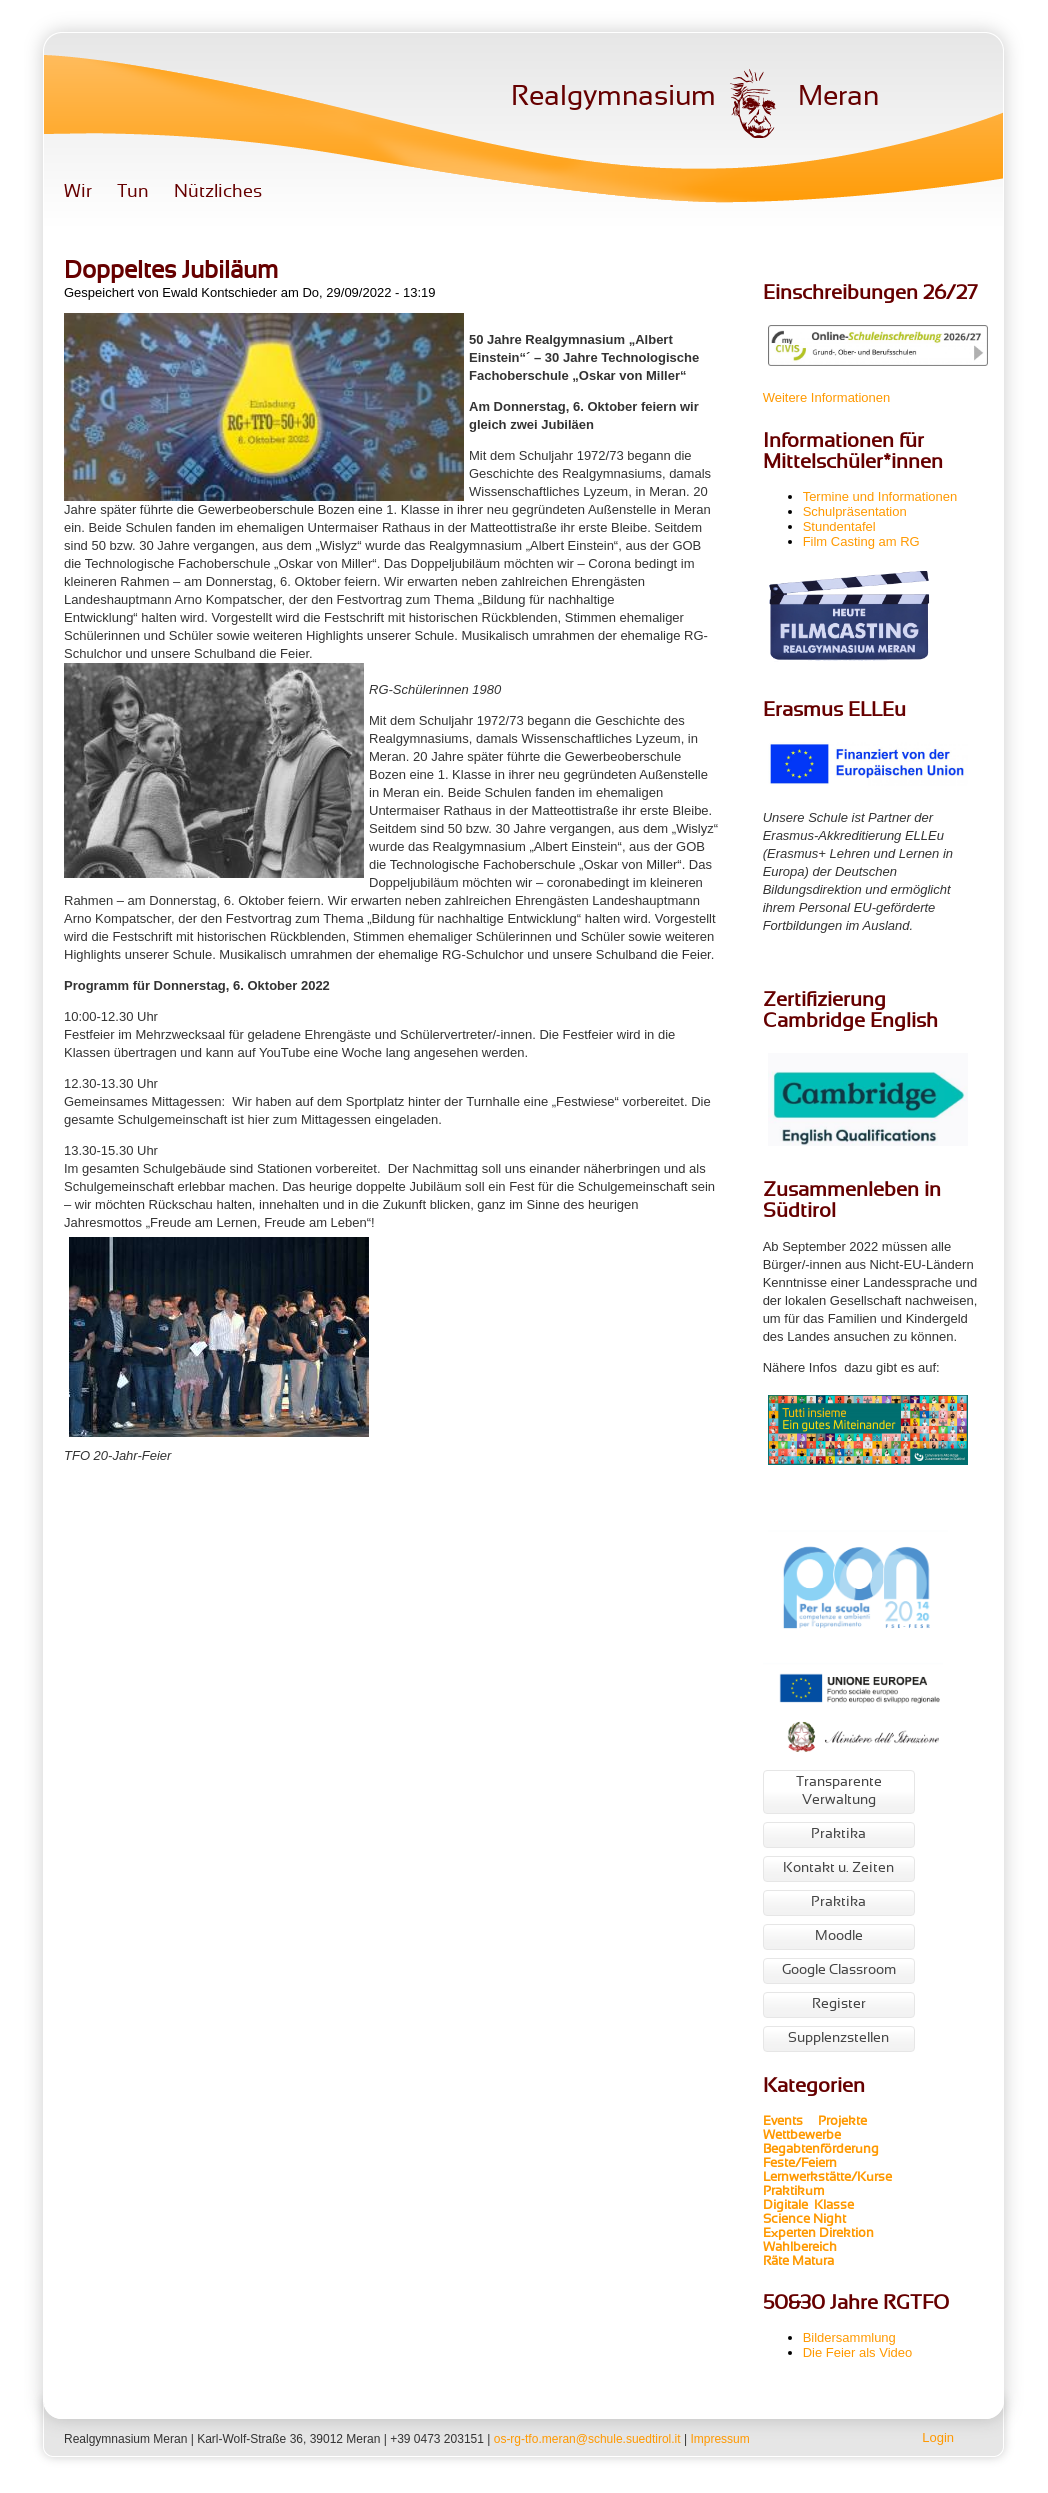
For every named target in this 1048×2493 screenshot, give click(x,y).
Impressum (719, 2439)
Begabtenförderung (821, 2150)
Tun (133, 192)
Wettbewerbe (803, 2136)
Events (783, 2122)
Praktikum (793, 2192)
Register (839, 2004)
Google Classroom (839, 1970)
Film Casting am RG (861, 541)
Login (938, 2437)
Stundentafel (839, 526)
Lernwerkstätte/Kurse (829, 2178)
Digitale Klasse (808, 2206)
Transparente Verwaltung (839, 1791)
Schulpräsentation (855, 511)
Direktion (845, 2234)
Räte (776, 2262)
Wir (78, 192)
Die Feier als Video (858, 2352)
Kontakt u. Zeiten (838, 1868)
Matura (813, 2262)
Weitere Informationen (827, 397)
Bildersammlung (849, 2337)
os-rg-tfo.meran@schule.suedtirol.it (587, 2439)
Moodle (839, 1936)
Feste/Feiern (800, 2164)
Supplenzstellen (838, 2038)
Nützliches (218, 192)
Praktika (838, 1834)
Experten (789, 2234)
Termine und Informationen (880, 496)
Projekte (848, 2122)
